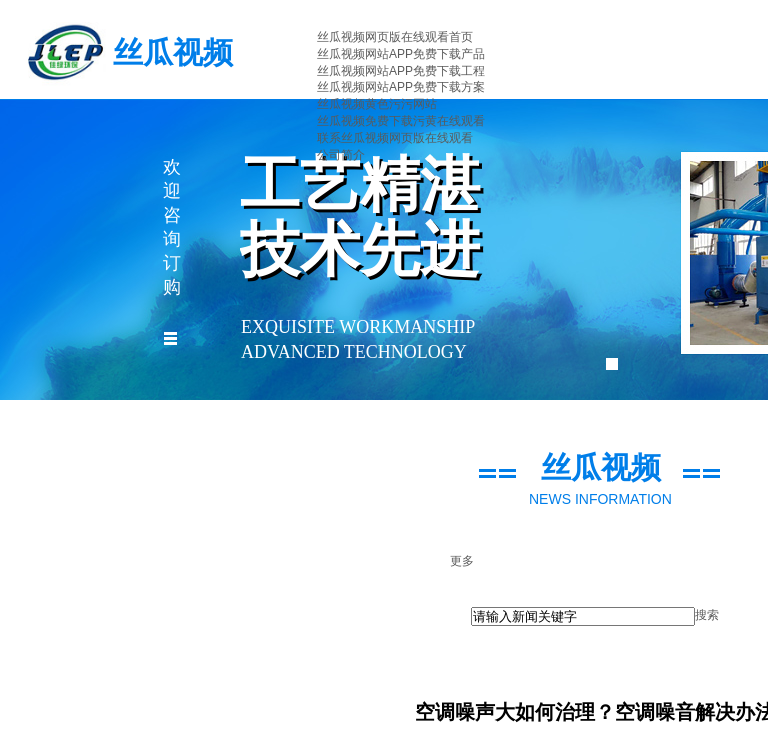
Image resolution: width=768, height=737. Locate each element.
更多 (462, 561)
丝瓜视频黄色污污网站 (377, 104)
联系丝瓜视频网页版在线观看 (395, 138)
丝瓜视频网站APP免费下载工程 (401, 71)
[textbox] (583, 616)
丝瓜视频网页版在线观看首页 (395, 37)
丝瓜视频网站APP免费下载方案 (401, 87)
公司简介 (341, 155)
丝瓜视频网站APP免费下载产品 (401, 54)
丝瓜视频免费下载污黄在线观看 (401, 121)
